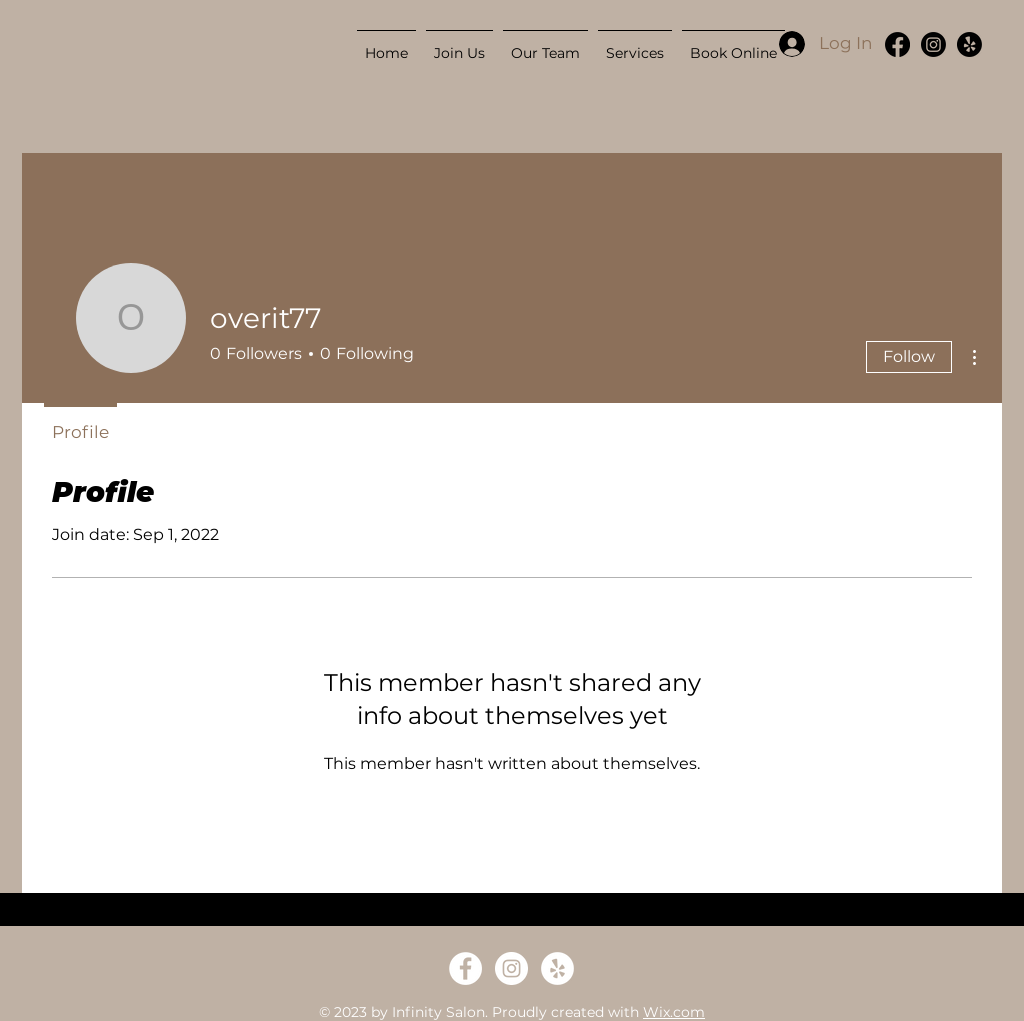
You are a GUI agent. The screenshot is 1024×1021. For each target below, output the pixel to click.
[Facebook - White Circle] (465, 968)
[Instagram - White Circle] (511, 968)
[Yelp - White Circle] (557, 968)
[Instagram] (933, 44)
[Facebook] (897, 44)
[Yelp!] (969, 44)
